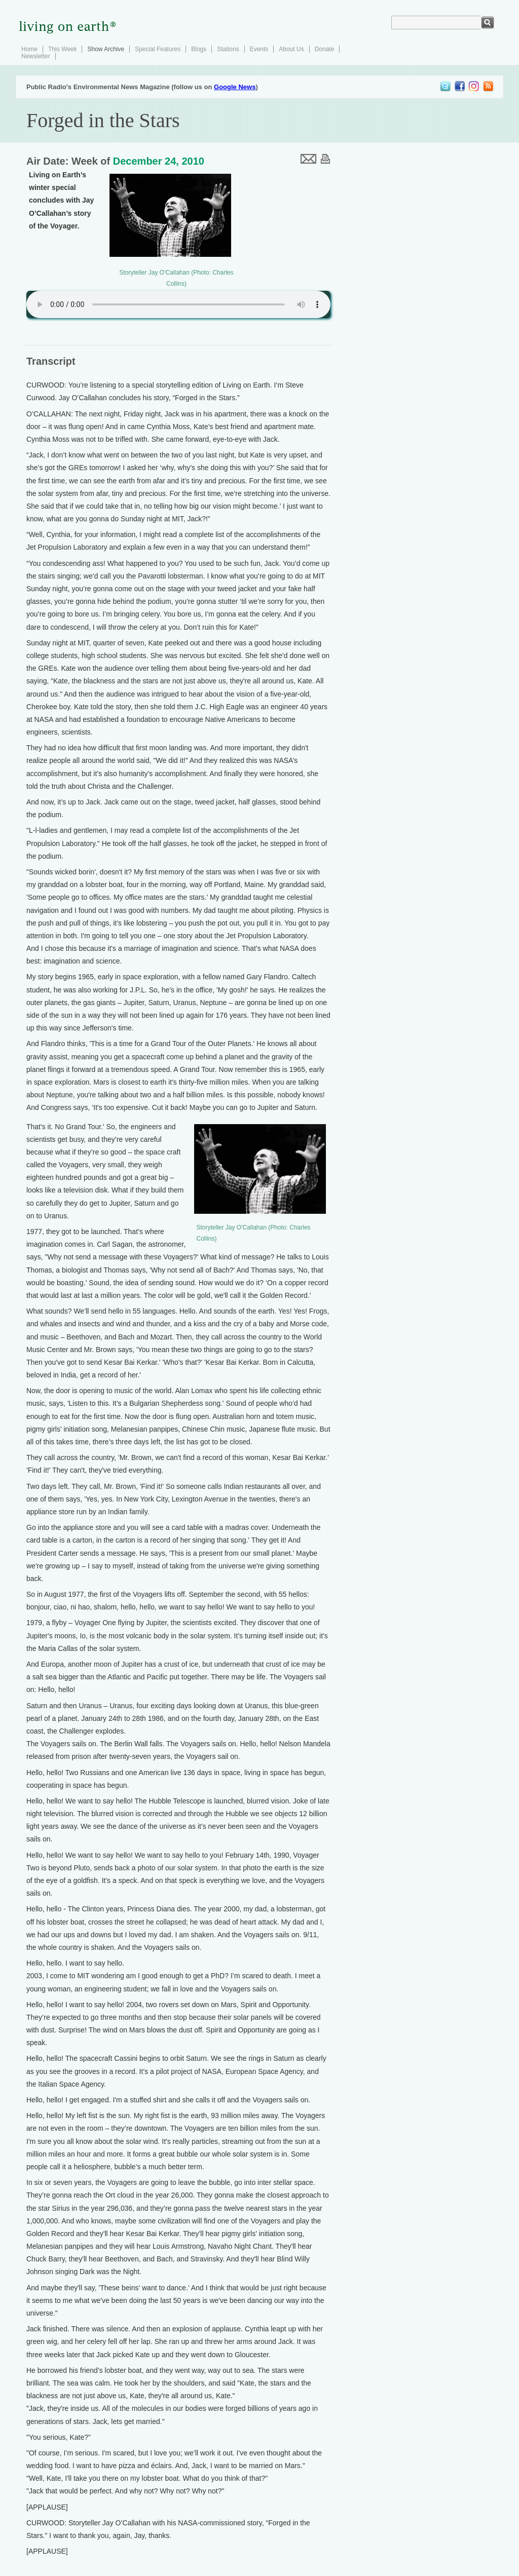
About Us (291, 49)
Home (29, 49)
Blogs (198, 49)
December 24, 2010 (158, 161)
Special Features (157, 49)
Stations (228, 49)
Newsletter (35, 56)
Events (259, 49)
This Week (62, 49)
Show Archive (105, 49)
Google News (234, 87)
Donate (325, 49)
